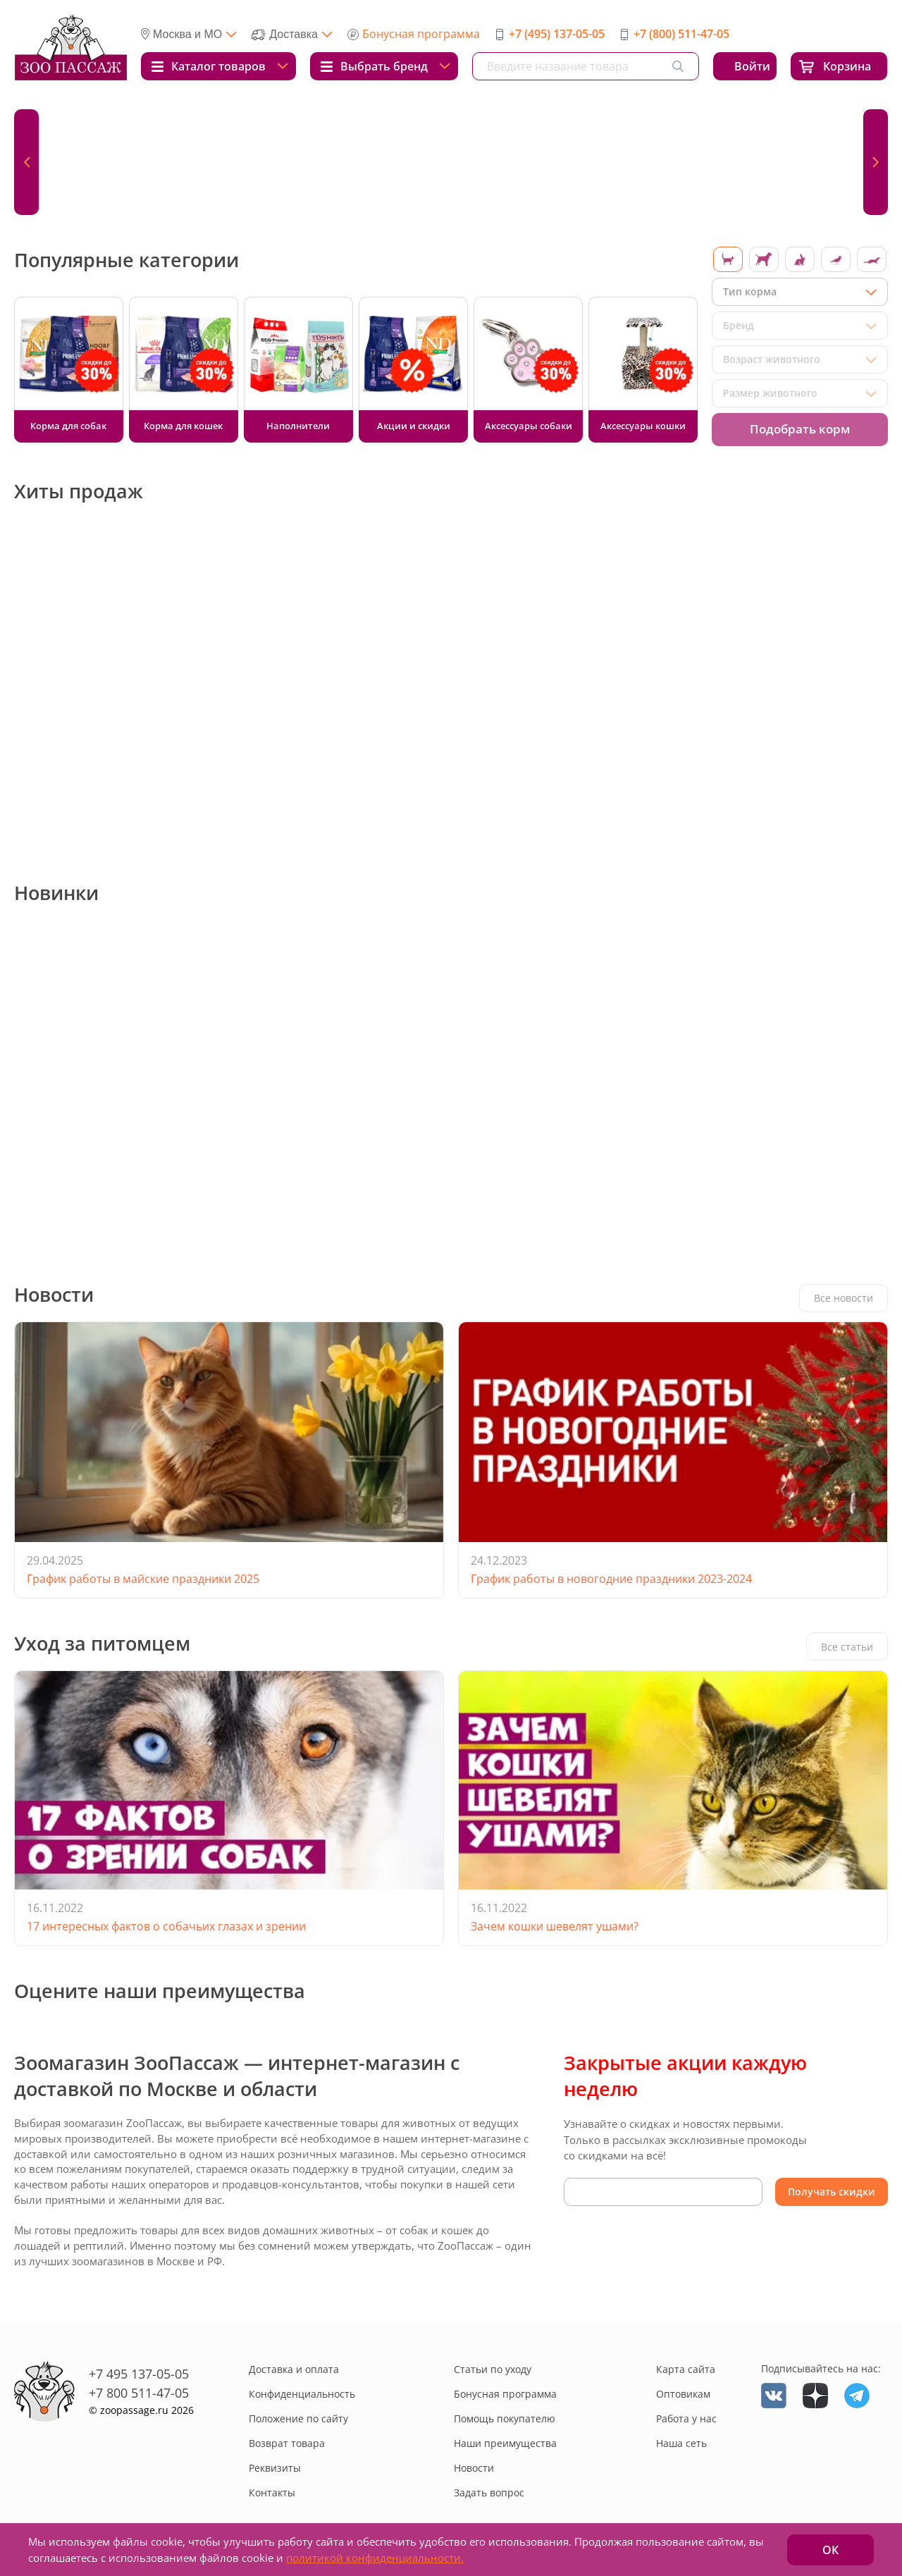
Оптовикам (683, 2394)
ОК (830, 2550)
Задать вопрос (489, 2492)
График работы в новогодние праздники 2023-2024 (611, 1578)
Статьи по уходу (492, 2369)
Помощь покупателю (504, 2418)
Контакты (272, 2492)
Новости (474, 2468)
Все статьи (847, 1646)
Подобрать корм (800, 429)
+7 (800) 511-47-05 (681, 34)
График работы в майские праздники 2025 (143, 1578)
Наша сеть (681, 2443)
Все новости (843, 1298)
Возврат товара (287, 2443)
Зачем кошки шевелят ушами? (554, 1926)
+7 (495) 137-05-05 (557, 34)
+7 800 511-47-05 (139, 2392)
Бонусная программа (421, 34)
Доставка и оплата (294, 2369)
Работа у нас (686, 2418)
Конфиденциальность (302, 2394)
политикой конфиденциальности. (375, 2558)
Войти (752, 66)
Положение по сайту (298, 2418)
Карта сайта (685, 2369)
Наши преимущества (505, 2443)
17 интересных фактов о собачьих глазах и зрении (166, 1926)
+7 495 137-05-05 (139, 2373)
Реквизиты (275, 2468)
